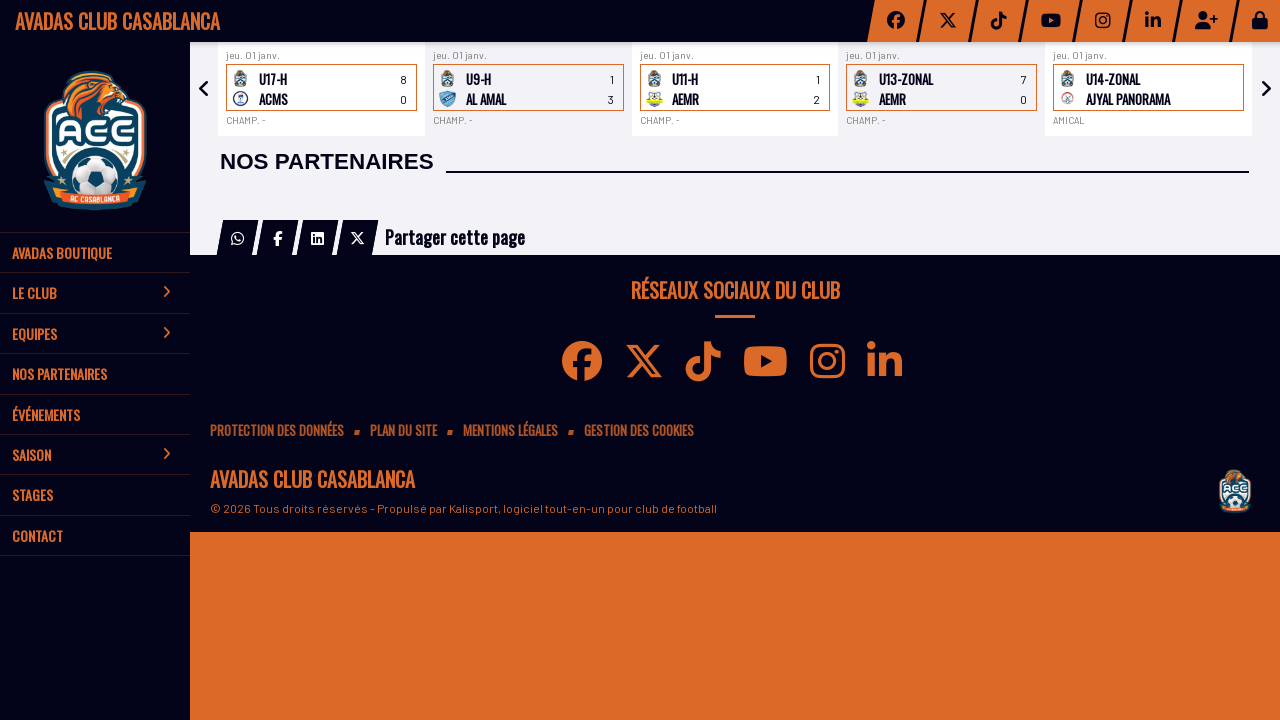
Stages (32, 494)
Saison (91, 454)
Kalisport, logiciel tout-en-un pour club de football (583, 508)
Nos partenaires (59, 373)
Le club (91, 292)
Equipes (91, 333)
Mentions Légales (510, 430)
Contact (37, 535)
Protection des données (277, 430)
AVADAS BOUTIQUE (62, 252)
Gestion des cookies (639, 430)
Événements (46, 414)
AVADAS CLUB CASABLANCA (117, 21)
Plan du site (403, 430)
